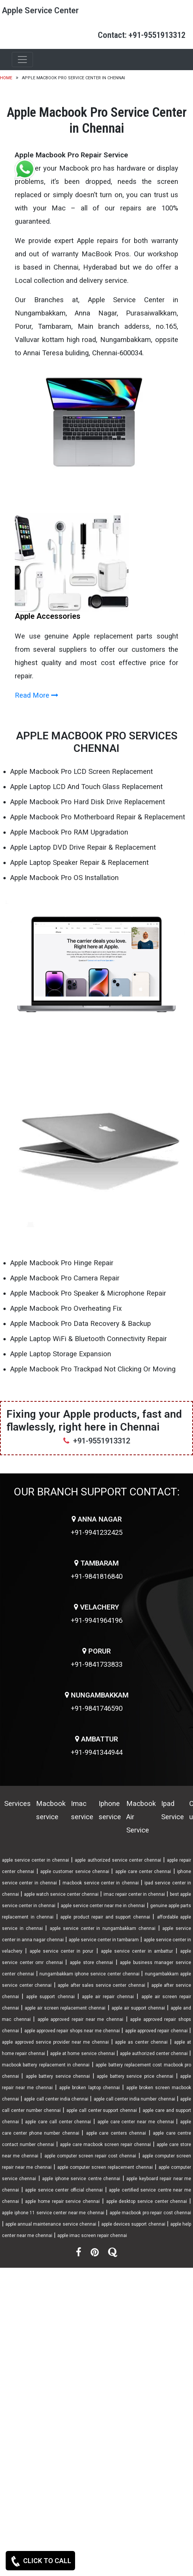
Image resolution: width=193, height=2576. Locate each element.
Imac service (82, 1810)
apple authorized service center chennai (118, 1860)
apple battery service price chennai (135, 2076)
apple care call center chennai (58, 2121)
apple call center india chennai (56, 2099)
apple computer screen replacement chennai (105, 2167)
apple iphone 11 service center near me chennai (53, 2212)
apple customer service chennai (74, 1871)
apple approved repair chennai (156, 2030)
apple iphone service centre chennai (81, 2178)
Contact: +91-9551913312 (141, 35)
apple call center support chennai (101, 2110)
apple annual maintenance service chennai (50, 2224)
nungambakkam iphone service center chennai (89, 1974)
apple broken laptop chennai (89, 2087)
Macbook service (51, 1810)
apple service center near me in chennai (103, 1905)
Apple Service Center (40, 10)
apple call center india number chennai (134, 2099)
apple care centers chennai (116, 2133)
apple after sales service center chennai (101, 1985)
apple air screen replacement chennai (65, 2008)
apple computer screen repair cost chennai (90, 2156)
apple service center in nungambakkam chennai (102, 1928)
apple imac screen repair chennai (92, 2235)
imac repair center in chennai (134, 1894)
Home (6, 77)
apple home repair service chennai (62, 2201)
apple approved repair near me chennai (80, 2019)
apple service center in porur (61, 1951)
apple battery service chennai (58, 2076)
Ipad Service (172, 1810)
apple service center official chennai (64, 2190)
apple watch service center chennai (61, 1894)
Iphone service (110, 1810)
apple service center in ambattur (137, 1951)
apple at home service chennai (82, 2053)
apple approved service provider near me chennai (55, 2042)
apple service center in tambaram (104, 1939)
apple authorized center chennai (154, 2053)
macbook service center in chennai (100, 1883)
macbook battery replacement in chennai (45, 2065)
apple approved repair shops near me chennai (72, 2030)
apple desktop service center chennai (146, 2201)
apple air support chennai (138, 2008)
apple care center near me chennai (135, 2121)
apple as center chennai (141, 2042)
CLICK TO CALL (40, 2561)
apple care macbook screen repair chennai (105, 2144)
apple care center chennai (143, 1871)
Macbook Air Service (141, 1816)
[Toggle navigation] (22, 59)
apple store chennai (91, 1962)
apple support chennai (50, 1996)
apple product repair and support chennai (105, 1917)
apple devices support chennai (133, 2224)
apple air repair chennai (108, 1996)
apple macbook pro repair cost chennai (150, 2212)
